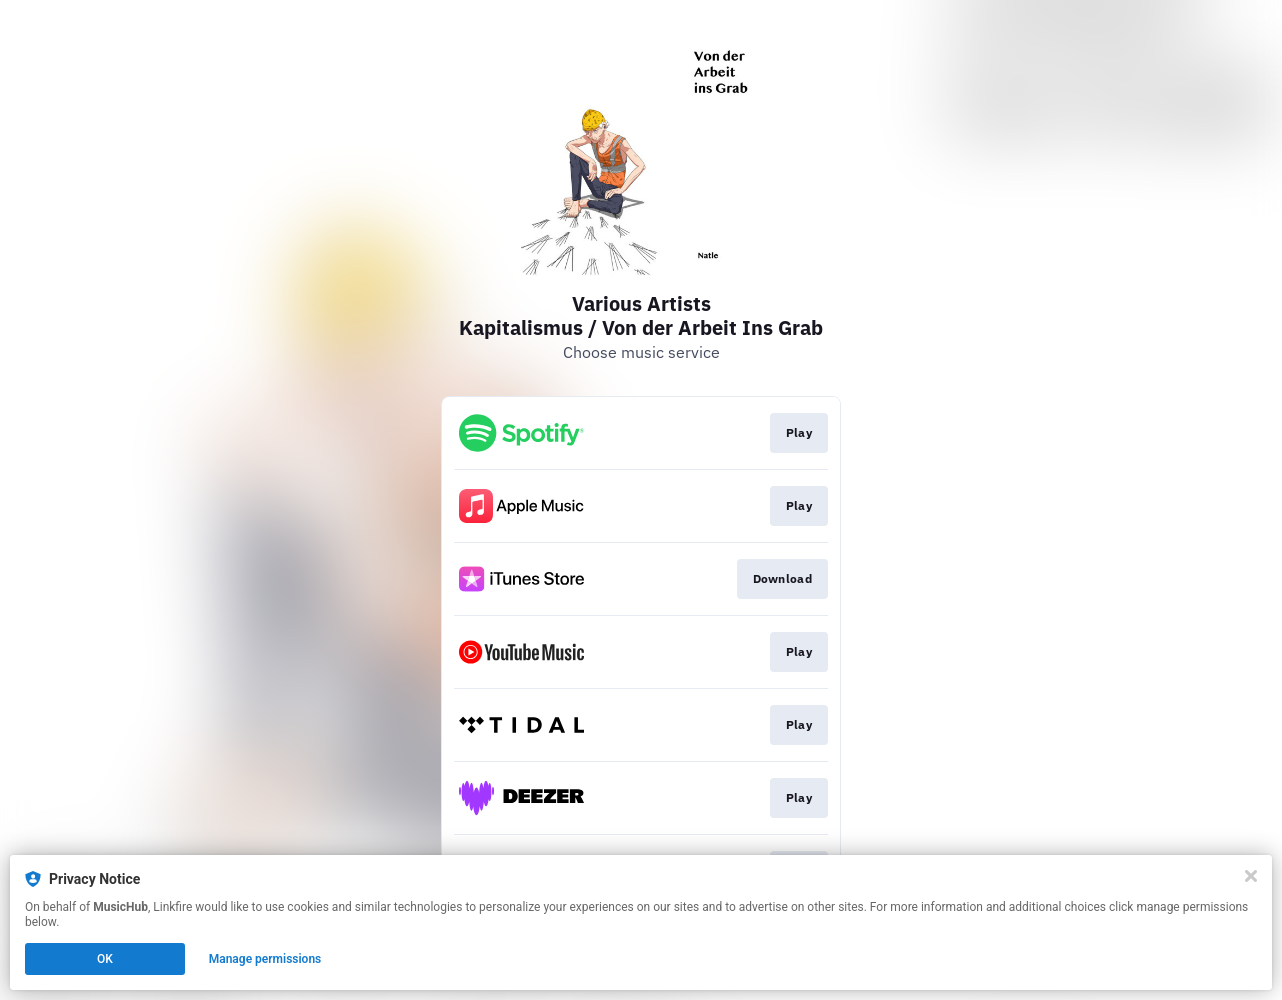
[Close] (1251, 876)
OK (105, 959)
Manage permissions (265, 959)
